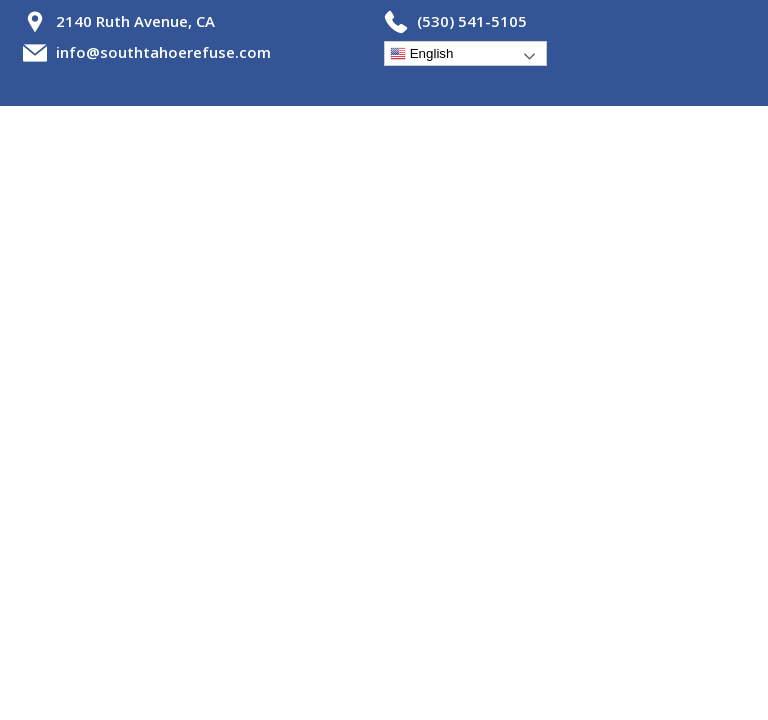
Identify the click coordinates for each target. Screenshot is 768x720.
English (421, 54)
